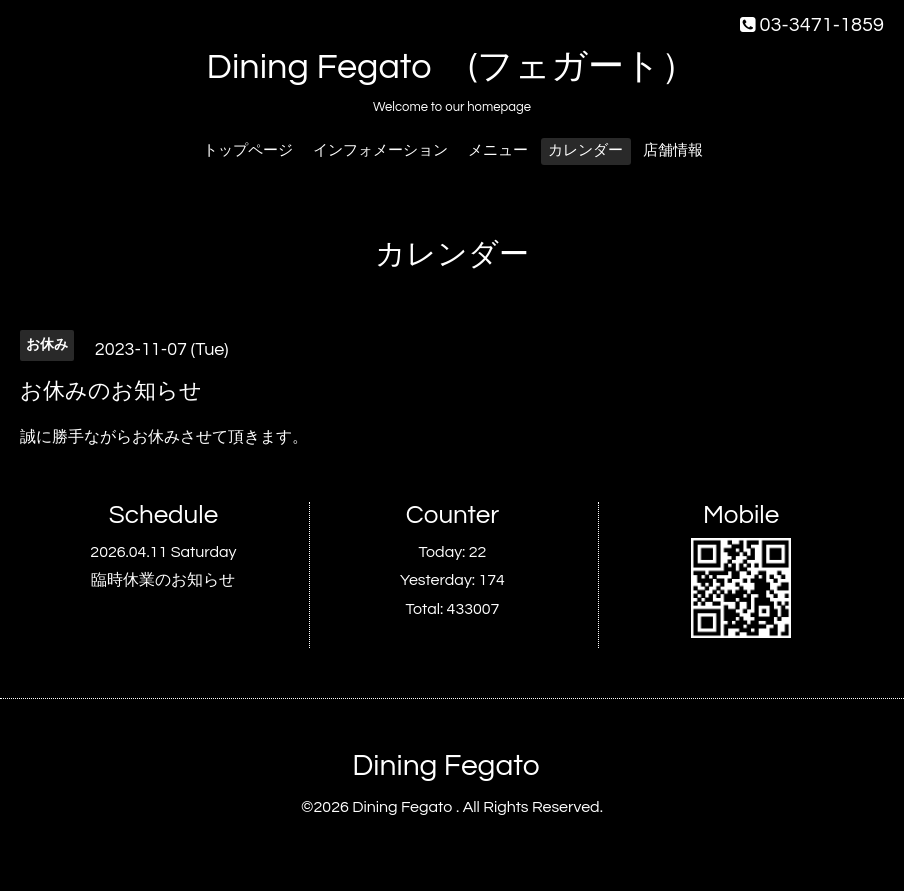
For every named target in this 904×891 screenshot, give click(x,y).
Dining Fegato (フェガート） (452, 67)
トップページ (248, 150)
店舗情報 (673, 150)
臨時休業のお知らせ (163, 580)
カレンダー (585, 150)
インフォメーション (380, 150)
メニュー (498, 150)
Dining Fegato (445, 765)
